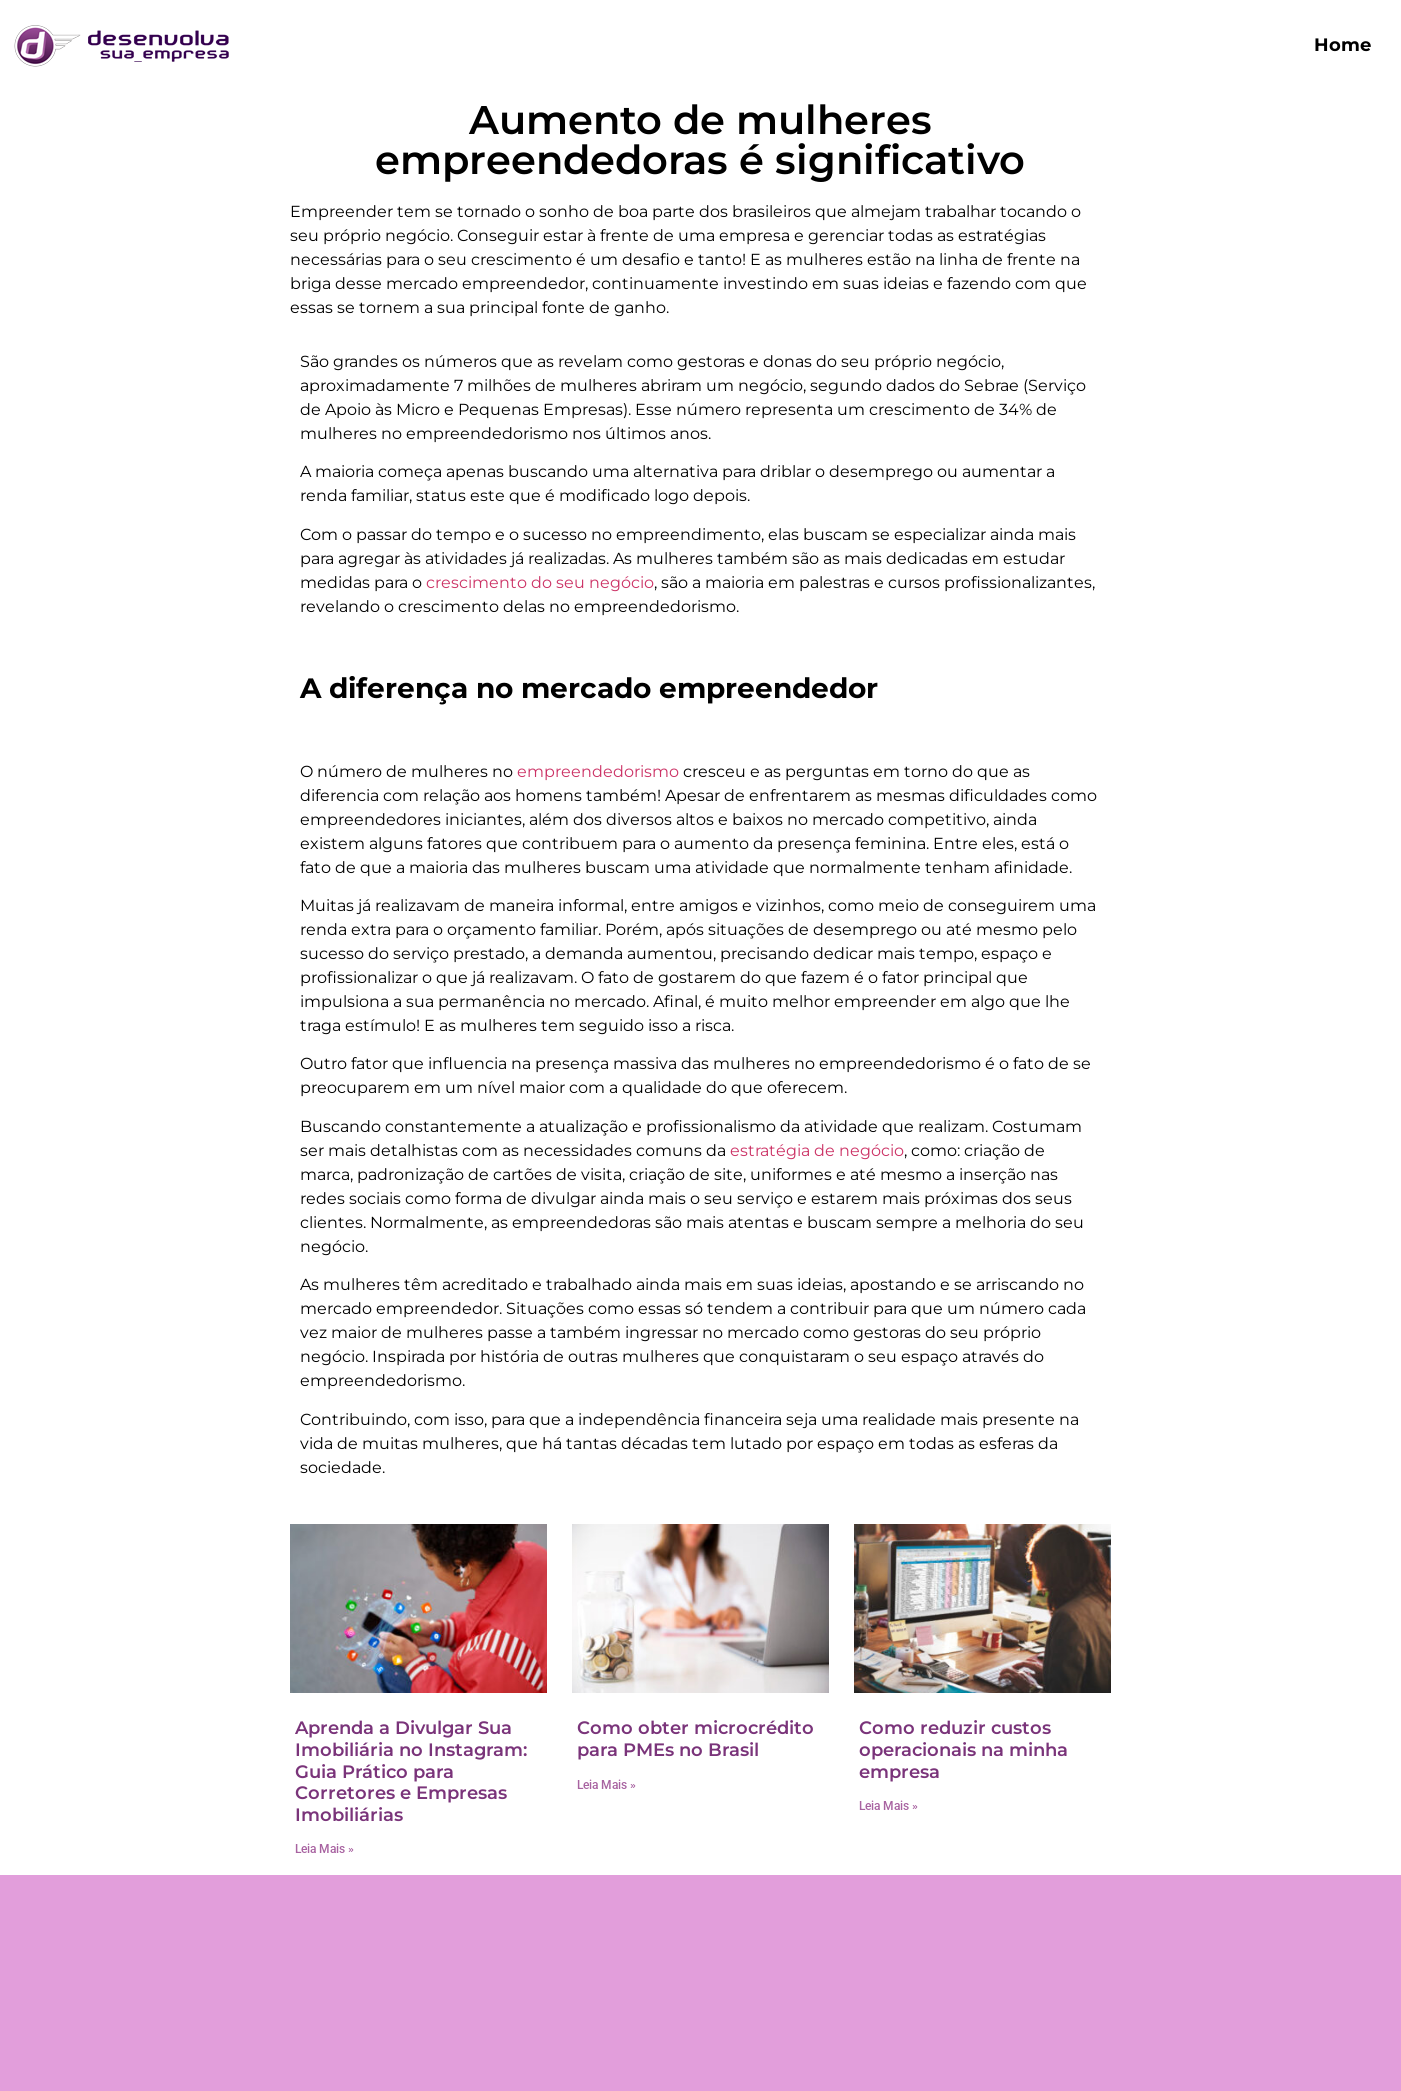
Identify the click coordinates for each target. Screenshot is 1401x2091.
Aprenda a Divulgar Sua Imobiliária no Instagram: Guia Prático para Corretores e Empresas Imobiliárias (411, 1771)
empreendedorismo (598, 771)
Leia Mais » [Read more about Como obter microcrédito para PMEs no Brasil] (606, 1785)
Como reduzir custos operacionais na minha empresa (963, 1749)
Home (1342, 45)
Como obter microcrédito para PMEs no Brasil (695, 1739)
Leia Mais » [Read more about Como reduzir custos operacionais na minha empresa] (888, 1806)
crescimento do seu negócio (540, 582)
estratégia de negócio (817, 1150)
